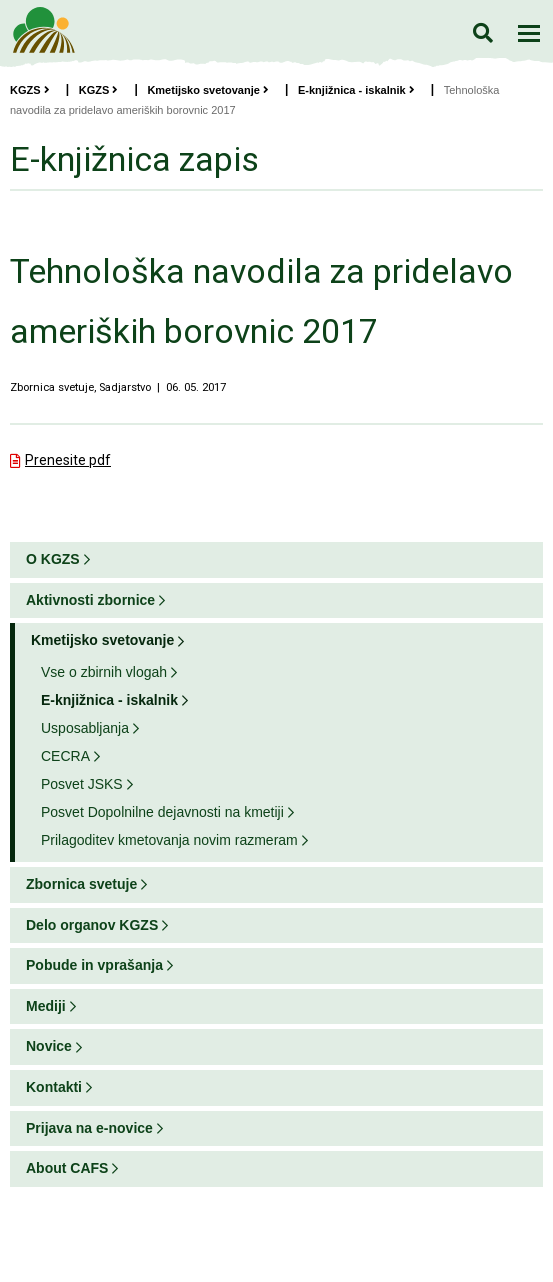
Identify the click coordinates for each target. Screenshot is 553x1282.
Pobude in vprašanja (94, 965)
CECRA (65, 756)
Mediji (46, 1006)
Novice (49, 1046)
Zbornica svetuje (81, 884)
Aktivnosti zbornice (90, 600)
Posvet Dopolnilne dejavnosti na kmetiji (162, 812)
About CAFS (67, 1168)
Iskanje (482, 32)
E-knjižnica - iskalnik (356, 90)
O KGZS (53, 559)
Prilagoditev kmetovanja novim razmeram (169, 840)
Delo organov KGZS (92, 925)
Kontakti (54, 1087)
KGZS (30, 90)
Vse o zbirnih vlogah (104, 672)
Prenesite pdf (68, 460)
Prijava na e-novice (89, 1128)
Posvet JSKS (82, 784)
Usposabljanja (85, 728)
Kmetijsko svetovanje (208, 90)
